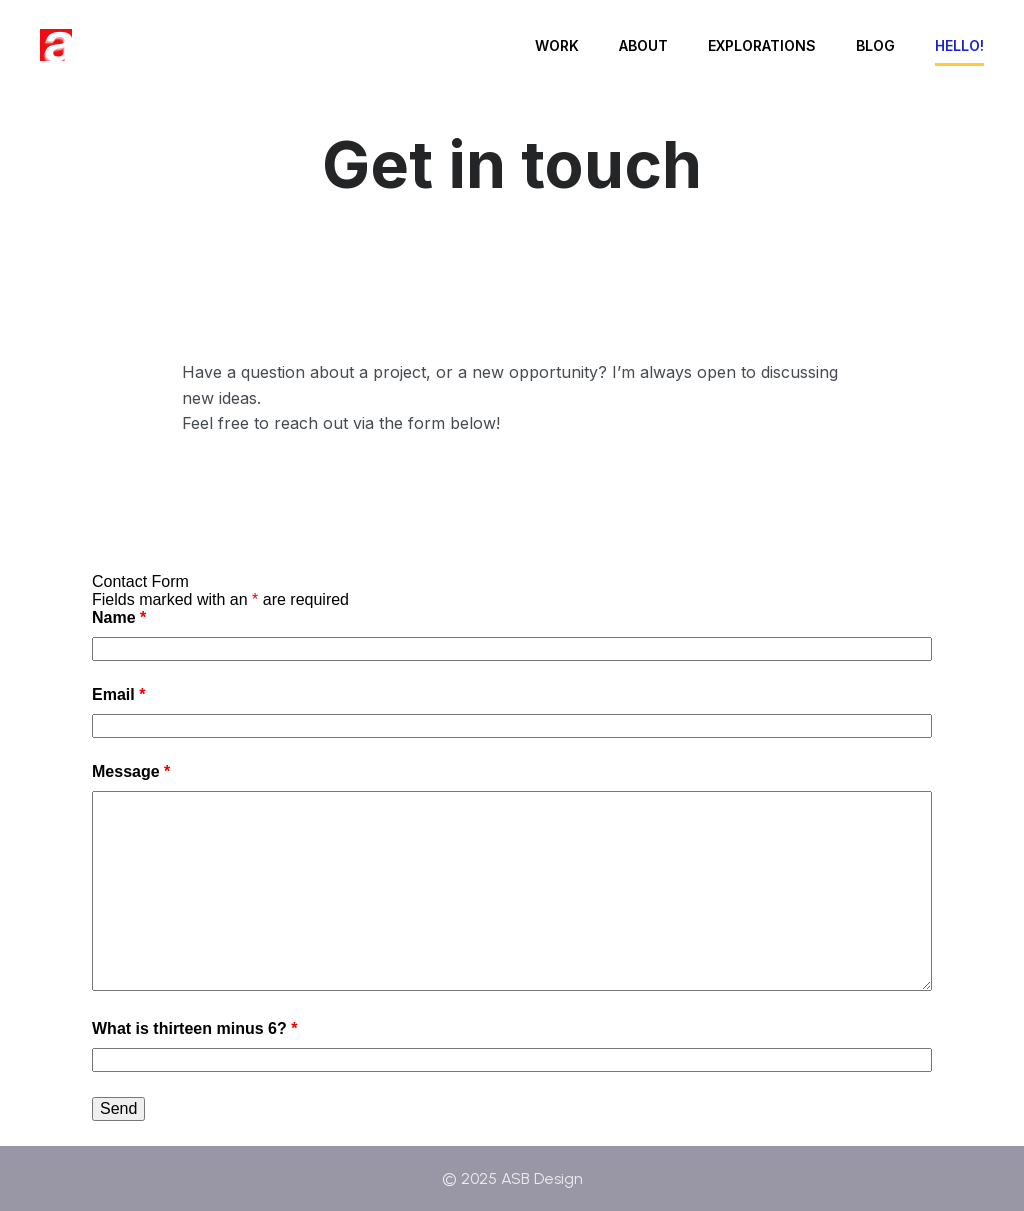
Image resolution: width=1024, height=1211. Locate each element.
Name (119, 617)
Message (131, 771)
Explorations (762, 45)
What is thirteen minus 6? (194, 1028)
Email (118, 694)
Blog (875, 45)
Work (557, 45)
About (643, 45)
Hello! (959, 45)
